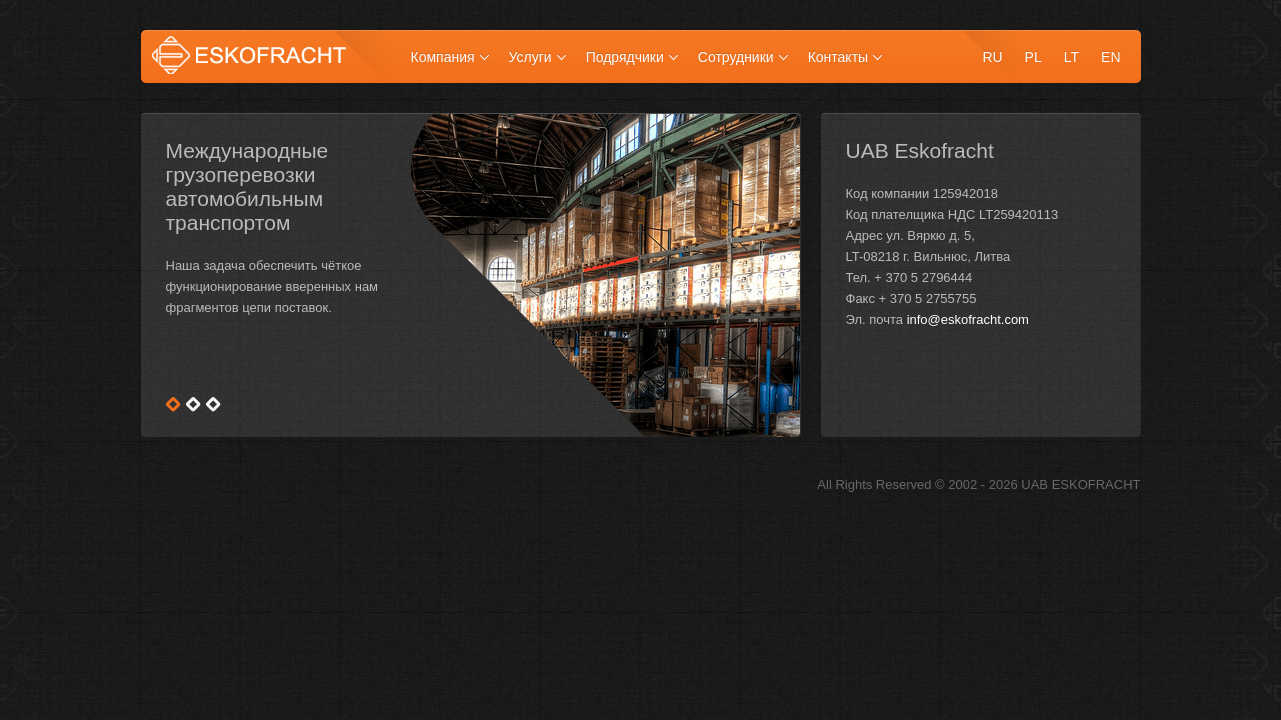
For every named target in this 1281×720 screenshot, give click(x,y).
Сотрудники (736, 57)
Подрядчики (625, 57)
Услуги (530, 57)
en (1110, 57)
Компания (443, 57)
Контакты (838, 57)
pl (1033, 57)
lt (1071, 57)
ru (992, 57)
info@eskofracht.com (968, 319)
